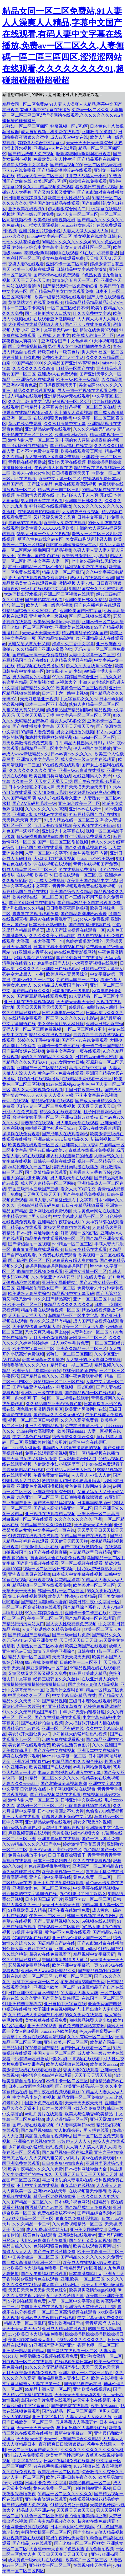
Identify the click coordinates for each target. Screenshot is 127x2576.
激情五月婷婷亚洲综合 (54, 1651)
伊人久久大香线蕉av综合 (89, 666)
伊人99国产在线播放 (92, 748)
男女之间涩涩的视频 (75, 732)
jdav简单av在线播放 (30, 2059)
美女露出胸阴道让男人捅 (88, 539)
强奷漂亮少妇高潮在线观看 (46, 2075)
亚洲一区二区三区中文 (94, 1299)
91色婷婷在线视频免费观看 (33, 1536)
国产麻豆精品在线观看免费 (42, 996)
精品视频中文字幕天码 (73, 1293)
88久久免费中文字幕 (92, 313)
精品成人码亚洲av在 (35, 2510)
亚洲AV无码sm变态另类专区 (55, 1849)
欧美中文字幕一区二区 (60, 478)
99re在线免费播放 (41, 1662)
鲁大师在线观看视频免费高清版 (38, 578)
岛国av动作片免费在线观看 (46, 2400)
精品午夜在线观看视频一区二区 (54, 1238)
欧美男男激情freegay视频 (85, 555)
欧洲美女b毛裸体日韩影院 (36, 1370)
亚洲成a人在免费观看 (57, 374)
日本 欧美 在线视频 (99, 2378)
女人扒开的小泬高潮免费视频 (52, 456)
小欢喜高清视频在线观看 (95, 963)
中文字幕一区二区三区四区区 (83, 715)
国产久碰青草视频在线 (86, 847)
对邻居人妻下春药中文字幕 (67, 1816)
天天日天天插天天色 (27, 1315)
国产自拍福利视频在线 (90, 924)
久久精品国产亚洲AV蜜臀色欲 (72, 363)
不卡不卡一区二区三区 (67, 2081)
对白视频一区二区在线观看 (27, 1519)
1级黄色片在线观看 (39, 2235)
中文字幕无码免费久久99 (100, 2317)
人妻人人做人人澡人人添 (86, 231)
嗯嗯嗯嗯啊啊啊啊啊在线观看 (83, 154)
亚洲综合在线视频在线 (34, 2141)
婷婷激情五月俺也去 (21, 357)
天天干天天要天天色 (21, 2328)
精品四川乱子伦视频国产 (85, 633)
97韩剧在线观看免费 (27, 2301)
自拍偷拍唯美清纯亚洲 (86, 2516)
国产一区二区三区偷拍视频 (63, 842)
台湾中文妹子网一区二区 (35, 1117)
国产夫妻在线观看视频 (33, 2125)
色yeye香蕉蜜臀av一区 (99, 2031)
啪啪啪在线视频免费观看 (40, 1271)
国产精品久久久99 (37, 688)
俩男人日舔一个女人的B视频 (43, 533)
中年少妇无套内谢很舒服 (82, 1712)
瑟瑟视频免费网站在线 (29, 1965)
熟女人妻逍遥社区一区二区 (85, 247)
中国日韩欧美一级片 (84, 1090)
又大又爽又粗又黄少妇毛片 (54, 2158)
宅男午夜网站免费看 (65, 2538)
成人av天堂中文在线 (69, 137)
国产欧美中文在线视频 (54, 1750)
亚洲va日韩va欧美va (104, 1023)
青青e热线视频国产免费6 (96, 864)
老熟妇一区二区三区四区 (25, 126)
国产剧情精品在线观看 (46, 1172)
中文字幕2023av (27, 2461)
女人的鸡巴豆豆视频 (80, 511)
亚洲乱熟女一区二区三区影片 (86, 2372)
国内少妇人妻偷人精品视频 (93, 1684)
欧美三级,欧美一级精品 (77, 379)
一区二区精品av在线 (102, 165)
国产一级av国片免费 (35, 214)
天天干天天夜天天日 (84, 2103)
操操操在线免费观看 (88, 181)
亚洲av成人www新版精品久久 (61, 1139)
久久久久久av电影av (79, 1018)
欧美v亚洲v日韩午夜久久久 (71, 2477)
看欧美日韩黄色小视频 (96, 187)
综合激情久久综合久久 (73, 1436)
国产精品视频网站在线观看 (55, 1794)
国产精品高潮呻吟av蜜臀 (83, 913)
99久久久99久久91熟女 (98, 2196)
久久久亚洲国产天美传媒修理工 (50, 1998)
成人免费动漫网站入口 (47, 2229)
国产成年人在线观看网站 (65, 1134)
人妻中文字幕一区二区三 (92, 655)
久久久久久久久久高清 (33, 368)
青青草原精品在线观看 (23, 1469)
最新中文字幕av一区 (73, 2433)
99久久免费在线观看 (84, 2015)
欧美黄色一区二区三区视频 (81, 688)
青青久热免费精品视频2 (77, 2218)
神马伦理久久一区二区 (29, 1167)
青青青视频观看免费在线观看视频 (84, 886)
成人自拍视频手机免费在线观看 (50, 132)
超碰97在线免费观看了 (50, 919)
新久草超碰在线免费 (21, 1871)
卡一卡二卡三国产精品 (103, 1046)
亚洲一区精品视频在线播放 (94, 1453)
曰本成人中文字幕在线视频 (77, 1574)
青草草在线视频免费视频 (91, 1150)
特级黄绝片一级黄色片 (59, 352)
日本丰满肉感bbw (93, 1503)
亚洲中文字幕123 (104, 1783)
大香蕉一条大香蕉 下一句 (40, 941)
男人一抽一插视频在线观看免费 (86, 390)
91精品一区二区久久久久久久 (52, 1778)
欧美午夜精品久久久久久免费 (35, 2169)
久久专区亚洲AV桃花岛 (53, 1277)
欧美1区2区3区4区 (50, 181)
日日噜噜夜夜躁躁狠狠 (25, 198)
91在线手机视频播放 (99, 253)
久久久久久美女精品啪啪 (52, 935)
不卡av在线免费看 (18, 170)
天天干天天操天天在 (75, 726)
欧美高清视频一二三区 (63, 1871)
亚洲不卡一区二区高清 (67, 264)
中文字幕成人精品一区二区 (78, 1216)
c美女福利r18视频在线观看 (76, 2059)
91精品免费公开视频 (69, 2505)
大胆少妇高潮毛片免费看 (44, 2240)
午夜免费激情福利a (51, 1475)
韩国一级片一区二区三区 (61, 1591)
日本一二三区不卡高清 (23, 308)
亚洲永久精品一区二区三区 (81, 1348)
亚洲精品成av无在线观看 (67, 396)
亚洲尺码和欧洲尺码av (75, 1948)
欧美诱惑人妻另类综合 (67, 974)
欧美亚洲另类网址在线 (50, 776)
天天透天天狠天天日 (75, 1001)
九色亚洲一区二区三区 (38, 1497)
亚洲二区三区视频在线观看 (69, 594)
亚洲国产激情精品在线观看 (54, 203)
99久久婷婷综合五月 (44, 1613)
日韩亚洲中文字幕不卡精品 (33, 1993)
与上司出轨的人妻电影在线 (67, 2180)
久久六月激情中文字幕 (29, 401)
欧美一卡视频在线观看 (33, 269)
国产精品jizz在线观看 (22, 1227)
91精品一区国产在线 (75, 368)
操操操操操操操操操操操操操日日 (56, 1266)
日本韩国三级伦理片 (44, 1899)
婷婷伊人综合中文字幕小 (41, 143)
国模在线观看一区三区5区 (78, 875)
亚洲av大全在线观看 (21, 1816)
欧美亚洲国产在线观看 (86, 1646)
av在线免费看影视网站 (75, 952)
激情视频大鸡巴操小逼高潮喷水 (71, 1480)
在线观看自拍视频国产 (39, 511)
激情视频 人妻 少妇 (76, 583)
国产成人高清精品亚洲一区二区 (62, 1508)
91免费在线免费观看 (58, 1255)
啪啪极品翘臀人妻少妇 (90, 2020)
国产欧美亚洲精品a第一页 (79, 2086)
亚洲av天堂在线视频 (66, 462)
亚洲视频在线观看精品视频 (50, 1514)
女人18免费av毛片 (50, 792)
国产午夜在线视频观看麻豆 (54, 2092)
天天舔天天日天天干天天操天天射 (86, 2174)
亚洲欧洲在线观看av (60, 968)
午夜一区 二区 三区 (45, 1618)
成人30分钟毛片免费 (70, 1343)
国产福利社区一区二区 (29, 1260)
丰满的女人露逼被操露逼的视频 (89, 440)
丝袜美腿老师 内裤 (90, 853)
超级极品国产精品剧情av (69, 710)
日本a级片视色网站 (72, 2202)
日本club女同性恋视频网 (30, 2086)
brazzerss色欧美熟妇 (95, 858)
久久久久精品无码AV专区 (97, 429)
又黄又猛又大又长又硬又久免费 (37, 1673)
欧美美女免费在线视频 (65, 522)
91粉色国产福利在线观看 (39, 847)
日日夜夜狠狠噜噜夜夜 (63, 2163)
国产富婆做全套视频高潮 (63, 1783)
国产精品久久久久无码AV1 (58, 1414)
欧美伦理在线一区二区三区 (27, 434)
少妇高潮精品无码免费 (39, 1205)
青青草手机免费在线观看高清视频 (33, 2037)
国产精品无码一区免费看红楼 (70, 286)
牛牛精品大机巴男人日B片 (80, 743)
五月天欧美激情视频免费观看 (29, 2372)
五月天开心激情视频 (52, 825)
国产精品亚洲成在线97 (33, 1387)
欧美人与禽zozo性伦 (31, 473)
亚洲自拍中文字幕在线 (50, 1877)
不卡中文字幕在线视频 (96, 1095)
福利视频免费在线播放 (86, 566)
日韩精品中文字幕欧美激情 (81, 269)
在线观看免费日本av (101, 478)
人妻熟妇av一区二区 (90, 1332)
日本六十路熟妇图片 (48, 924)
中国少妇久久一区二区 (33, 979)
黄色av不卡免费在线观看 (61, 1073)
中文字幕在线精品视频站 (96, 1888)
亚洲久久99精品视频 (44, 1425)
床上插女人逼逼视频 (40, 225)
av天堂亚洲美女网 (41, 1640)
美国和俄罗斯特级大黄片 (65, 1959)
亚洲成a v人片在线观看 (54, 148)
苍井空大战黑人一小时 (86, 176)
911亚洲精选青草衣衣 (32, 952)
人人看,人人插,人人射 (91, 1475)
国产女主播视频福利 (27, 346)
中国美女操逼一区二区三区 (33, 2257)
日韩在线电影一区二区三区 (27, 1976)
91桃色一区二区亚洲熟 (42, 2516)
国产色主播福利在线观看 (97, 605)
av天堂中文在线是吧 (87, 1442)
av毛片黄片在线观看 (44, 2114)
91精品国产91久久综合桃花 (46, 1525)
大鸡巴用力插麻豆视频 (54, 858)
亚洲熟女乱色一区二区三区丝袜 (41, 1888)
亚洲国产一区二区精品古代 (42, 1068)
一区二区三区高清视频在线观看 (31, 1607)
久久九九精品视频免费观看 (48, 187)
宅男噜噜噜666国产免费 (82, 1982)
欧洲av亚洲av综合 (71, 434)
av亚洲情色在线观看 (39, 2279)
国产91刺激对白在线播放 (100, 192)
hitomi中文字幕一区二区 (49, 236)
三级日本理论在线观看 (90, 1701)
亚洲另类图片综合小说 (40, 231)
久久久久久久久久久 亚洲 (33, 770)
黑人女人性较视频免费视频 (37, 1090)
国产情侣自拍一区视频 (29, 1244)
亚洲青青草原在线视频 (29, 1574)
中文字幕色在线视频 (31, 1436)
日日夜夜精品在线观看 (86, 1249)
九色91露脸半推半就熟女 (47, 1866)
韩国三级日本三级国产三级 (33, 1189)
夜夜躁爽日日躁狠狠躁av (62, 2444)
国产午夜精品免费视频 (84, 1194)
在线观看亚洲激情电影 (54, 319)
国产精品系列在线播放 (98, 159)
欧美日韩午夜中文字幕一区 (94, 1602)
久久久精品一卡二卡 (31, 2224)
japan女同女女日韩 (66, 1062)
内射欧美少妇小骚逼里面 (56, 1464)
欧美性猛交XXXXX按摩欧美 (47, 528)
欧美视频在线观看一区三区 (34, 1145)
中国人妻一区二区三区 (54, 2053)
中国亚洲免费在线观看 (42, 2103)
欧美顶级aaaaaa (71, 1431)
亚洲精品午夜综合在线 (59, 1222)
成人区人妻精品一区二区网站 (48, 1183)
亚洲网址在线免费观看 (50, 1211)
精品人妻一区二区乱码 (63, 572)
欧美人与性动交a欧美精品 (72, 1596)
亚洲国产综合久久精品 (71, 891)
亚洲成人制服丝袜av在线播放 (39, 814)
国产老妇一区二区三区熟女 (27, 627)
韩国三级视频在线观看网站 (92, 1915)
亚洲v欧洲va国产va (65, 2323)
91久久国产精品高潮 (52, 1299)
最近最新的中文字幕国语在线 (30, 1893)
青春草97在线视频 (25, 522)
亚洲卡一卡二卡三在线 (59, 1046)
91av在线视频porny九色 (67, 1084)
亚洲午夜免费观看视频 (81, 1376)
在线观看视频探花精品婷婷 (54, 1580)
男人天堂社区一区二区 (103, 352)
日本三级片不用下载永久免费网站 (73, 2108)
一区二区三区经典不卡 (68, 308)
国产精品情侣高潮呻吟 (59, 638)
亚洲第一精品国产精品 (23, 2350)
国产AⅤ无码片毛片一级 (34, 803)
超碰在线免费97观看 (98, 330)
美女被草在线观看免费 (63, 258)
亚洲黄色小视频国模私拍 (40, 1486)
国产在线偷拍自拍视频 (42, 1723)
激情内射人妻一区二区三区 (33, 440)
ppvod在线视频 (15, 1101)
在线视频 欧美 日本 (34, 875)
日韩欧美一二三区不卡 (81, 1662)
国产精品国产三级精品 (29, 1635)
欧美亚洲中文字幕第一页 (75, 1965)
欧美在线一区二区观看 (59, 2472)
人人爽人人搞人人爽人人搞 (91, 2147)
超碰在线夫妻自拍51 (95, 1277)
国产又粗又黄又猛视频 (90, 2240)
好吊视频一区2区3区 (69, 126)
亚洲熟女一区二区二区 (50, 2565)
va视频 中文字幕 (27, 1932)
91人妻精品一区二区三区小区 (96, 996)
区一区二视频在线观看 (90, 616)
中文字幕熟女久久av (78, 699)
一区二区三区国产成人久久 (33, 2450)
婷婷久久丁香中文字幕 (73, 644)
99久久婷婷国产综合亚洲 (75, 677)
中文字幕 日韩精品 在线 (74, 1695)
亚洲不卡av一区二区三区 (88, 1899)
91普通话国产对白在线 (39, 555)
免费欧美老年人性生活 (54, 159)
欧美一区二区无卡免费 (83, 1326)
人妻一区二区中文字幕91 (48, 853)
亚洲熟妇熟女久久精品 (23, 908)
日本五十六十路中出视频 (65, 693)
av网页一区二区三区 (87, 1337)
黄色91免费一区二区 (92, 1877)
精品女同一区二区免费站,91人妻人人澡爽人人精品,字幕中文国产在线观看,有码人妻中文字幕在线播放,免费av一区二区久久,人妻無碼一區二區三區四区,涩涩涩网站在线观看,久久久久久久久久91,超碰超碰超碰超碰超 (63, 45)
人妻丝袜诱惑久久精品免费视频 (52, 1629)
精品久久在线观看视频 (34, 390)
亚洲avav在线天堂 (85, 809)
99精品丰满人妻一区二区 (48, 2389)
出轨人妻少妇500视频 (34, 957)
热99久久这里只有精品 (50, 1321)
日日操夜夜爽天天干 (58, 385)
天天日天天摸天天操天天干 (81, 787)
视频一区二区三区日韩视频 (33, 1420)
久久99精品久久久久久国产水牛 (31, 1844)
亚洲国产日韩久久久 (84, 500)
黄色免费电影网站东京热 (88, 1486)
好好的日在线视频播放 (50, 506)
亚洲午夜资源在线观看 (46, 2499)
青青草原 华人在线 (102, 2323)
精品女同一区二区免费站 (80, 2097)
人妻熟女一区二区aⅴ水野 (40, 1646)
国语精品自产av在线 (21, 1728)
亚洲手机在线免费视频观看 (29, 1001)
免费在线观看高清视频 (75, 484)
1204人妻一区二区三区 (77, 214)
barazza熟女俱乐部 (77, 225)
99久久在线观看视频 (92, 1860)
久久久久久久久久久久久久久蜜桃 (92, 2450)
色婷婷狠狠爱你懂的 (85, 941)
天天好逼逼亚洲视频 (39, 699)
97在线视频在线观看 (61, 765)
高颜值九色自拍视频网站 (48, 2136)
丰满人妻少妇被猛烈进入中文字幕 (60, 1200)
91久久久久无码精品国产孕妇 (29, 1712)
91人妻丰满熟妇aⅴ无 (75, 2125)
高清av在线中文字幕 (87, 1068)
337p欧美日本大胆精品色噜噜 (30, 2268)
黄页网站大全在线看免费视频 (35, 302)
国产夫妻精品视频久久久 (56, 1921)
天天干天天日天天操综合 (89, 143)
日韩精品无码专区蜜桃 (96, 1057)
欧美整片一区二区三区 (94, 1585)
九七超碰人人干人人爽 (77, 495)
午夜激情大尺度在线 (53, 467)
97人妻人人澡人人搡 (54, 1095)
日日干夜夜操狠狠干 (67, 1855)
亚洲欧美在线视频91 (27, 209)
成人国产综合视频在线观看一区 (75, 930)
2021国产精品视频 (50, 1701)
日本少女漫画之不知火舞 (31, 787)
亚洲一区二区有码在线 (63, 1728)
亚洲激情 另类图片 (99, 132)
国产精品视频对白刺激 (99, 1971)
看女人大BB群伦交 (67, 721)
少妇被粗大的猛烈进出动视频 (80, 1734)
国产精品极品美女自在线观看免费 (61, 291)
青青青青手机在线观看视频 (37, 1249)
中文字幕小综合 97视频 (33, 2097)
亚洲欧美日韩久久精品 (86, 600)
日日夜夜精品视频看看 (83, 1205)
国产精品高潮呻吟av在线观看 (64, 170)
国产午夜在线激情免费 (81, 1547)
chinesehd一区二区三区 (94, 737)
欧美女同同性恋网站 (65, 2455)
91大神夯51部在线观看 (103, 1222)
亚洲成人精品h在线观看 (64, 2328)
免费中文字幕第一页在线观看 (73, 1051)
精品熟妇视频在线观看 (52, 1101)
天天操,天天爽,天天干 (22, 820)
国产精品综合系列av (81, 1607)
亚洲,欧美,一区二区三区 (66, 2042)
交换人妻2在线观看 (26, 264)
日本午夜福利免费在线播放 (69, 2461)
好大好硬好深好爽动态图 (92, 792)
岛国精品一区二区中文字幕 (46, 748)
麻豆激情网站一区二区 (47, 1668)
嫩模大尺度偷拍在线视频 (67, 1227)
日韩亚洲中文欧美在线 (81, 1800)
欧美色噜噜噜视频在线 (54, 220)
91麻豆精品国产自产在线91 (94, 814)
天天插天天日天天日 (79, 1640)
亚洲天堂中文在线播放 (98, 1750)
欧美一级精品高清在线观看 (59, 297)
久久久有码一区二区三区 (90, 2037)
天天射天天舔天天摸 (35, 715)
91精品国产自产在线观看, (84, 1536)
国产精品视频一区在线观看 (90, 1392)
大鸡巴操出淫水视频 (23, 594)
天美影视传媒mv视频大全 (53, 682)
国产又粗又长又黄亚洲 (54, 192)
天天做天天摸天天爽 (41, 633)
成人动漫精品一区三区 (67, 2119)
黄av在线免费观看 (25, 423)
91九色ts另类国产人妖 (49, 963)
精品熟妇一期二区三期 (59, 489)
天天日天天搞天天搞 (61, 1904)
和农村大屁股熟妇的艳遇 (48, 737)
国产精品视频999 (66, 165)
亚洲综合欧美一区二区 (79, 803)
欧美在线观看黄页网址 (81, 451)
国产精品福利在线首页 (71, 445)
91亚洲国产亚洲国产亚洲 (52, 2345)
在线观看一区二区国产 (59, 1926)
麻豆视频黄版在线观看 (29, 1833)
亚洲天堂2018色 (42, 2026)
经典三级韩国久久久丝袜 (56, 1679)
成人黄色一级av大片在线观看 (88, 759)
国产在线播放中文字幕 (33, 726)
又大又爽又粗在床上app (47, 1332)
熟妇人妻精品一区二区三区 (94, 704)
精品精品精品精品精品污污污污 (94, 302)
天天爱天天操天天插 (93, 1525)
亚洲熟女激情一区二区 (86, 1271)
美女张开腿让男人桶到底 (61, 1023)
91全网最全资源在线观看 (25, 2527)
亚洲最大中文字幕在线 (63, 831)
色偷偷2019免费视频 (105, 1811)
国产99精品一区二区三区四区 (69, 2411)
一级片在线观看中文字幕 (44, 589)
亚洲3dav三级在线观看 (42, 1392)
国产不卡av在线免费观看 (56, 275)
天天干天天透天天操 (93, 2075)
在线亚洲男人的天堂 (92, 776)
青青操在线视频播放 (27, 462)
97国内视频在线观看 (31, 1937)
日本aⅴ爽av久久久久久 (72, 754)
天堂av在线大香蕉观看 (99, 1128)
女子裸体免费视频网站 (54, 2009)
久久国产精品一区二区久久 (27, 2202)
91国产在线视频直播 (48, 1552)
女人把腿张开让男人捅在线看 (92, 1723)
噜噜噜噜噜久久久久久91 (25, 1365)
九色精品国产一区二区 (77, 979)
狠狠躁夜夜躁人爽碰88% (75, 1260)
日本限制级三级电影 (71, 990)
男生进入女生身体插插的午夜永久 (79, 346)
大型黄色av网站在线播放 (96, 1211)
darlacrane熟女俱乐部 (21, 1447)
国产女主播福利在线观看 (57, 1717)
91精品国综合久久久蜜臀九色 (96, 589)
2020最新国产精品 (42, 2048)
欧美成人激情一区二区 (93, 335)
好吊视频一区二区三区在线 (90, 407)
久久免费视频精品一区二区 (77, 2224)
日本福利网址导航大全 (38, 1233)
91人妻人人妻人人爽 (79, 1993)
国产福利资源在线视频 (23, 1051)
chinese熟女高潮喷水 (36, 1431)
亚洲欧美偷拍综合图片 (46, 1442)
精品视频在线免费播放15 (40, 666)
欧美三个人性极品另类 (69, 198)
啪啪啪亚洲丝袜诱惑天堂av (71, 544)
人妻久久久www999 (20, 1783)
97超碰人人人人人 (74, 2141)
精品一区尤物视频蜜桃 (54, 2196)
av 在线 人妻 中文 (54, 335)
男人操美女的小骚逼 (31, 677)
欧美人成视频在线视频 (67, 2064)
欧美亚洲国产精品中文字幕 (92, 880)
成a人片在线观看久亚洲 (92, 578)
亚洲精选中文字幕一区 (38, 759)
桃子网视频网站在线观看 (72, 1789)
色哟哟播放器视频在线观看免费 (48, 2356)
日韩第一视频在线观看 (54, 1161)
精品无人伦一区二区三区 (40, 176)
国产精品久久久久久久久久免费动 (92, 2257)
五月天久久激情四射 (65, 2295)
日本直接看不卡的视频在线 (58, 946)
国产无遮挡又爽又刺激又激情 (29, 1458)
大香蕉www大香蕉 (46, 2549)
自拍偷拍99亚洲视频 (92, 2488)
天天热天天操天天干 (42, 1194)
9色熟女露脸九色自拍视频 (89, 2549)
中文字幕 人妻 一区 (51, 561)
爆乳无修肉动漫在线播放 (75, 1167)
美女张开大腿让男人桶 (29, 1734)
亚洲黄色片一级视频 (48, 616)
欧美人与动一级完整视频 (49, 605)
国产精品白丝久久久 (31, 990)
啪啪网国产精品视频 (52, 550)
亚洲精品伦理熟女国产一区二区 (46, 1288)
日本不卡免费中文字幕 (38, 451)
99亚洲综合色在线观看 (33, 379)
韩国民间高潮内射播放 (43, 1359)
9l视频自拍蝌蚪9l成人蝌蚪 (93, 1007)
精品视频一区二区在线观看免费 (41, 1585)
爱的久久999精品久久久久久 (47, 1057)
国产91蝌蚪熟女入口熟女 (48, 313)
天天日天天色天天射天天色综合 (37, 2290)
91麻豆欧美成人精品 (88, 1673)
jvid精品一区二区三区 (72, 1244)
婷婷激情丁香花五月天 (84, 1844)
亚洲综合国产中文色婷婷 (64, 341)
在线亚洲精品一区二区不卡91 (35, 566)
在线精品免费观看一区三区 (33, 1018)
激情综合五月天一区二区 (75, 280)
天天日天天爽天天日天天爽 (63, 2554)
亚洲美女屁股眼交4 (79, 1145)
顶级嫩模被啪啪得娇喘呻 (40, 836)
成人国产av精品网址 (60, 2284)
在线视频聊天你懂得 (52, 418)
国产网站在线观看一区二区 (85, 2048)
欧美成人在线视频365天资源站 (91, 2262)
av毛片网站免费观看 (92, 1767)
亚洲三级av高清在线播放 (81, 770)
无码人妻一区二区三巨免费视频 (32, 1029)
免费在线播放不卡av (83, 1425)
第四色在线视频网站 (27, 1596)
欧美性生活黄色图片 (71, 1745)
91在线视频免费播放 (77, 869)
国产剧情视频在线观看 (38, 1563)
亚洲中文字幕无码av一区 (54, 330)
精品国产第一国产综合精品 (27, 484)
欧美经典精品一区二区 (90, 2483)
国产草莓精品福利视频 (54, 1503)
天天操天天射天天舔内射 (77, 2394)
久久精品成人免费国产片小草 (60, 985)
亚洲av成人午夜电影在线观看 (48, 2317)
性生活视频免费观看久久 (88, 836)
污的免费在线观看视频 (63, 1739)
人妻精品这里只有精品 (71, 660)
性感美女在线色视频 (100, 1778)
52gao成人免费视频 (47, 880)
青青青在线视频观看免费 (35, 913)
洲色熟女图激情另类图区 (40, 1409)
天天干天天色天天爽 (31, 280)
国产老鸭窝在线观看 (44, 600)
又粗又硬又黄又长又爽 (54, 517)
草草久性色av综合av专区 (40, 539)
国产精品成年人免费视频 (31, 154)
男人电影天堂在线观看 (42, 500)
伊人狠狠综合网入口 (67, 209)
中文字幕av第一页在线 (54, 1530)
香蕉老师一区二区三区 (98, 2345)
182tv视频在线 (86, 2466)
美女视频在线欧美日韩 (95, 236)
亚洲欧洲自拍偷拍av (31, 1761)
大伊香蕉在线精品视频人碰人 (35, 324)
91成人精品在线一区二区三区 (71, 820)
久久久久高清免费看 (79, 1420)
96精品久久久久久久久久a (66, 242)
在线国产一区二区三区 (103, 1998)
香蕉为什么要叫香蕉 (65, 1690)
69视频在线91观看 (98, 1921)
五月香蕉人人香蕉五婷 (90, 1172)
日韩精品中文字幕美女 (42, 407)
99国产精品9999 (27, 363)
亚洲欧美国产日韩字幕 (81, 611)
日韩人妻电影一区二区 (63, 1012)
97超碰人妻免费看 (37, 732)
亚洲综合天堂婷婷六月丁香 (90, 2306)
